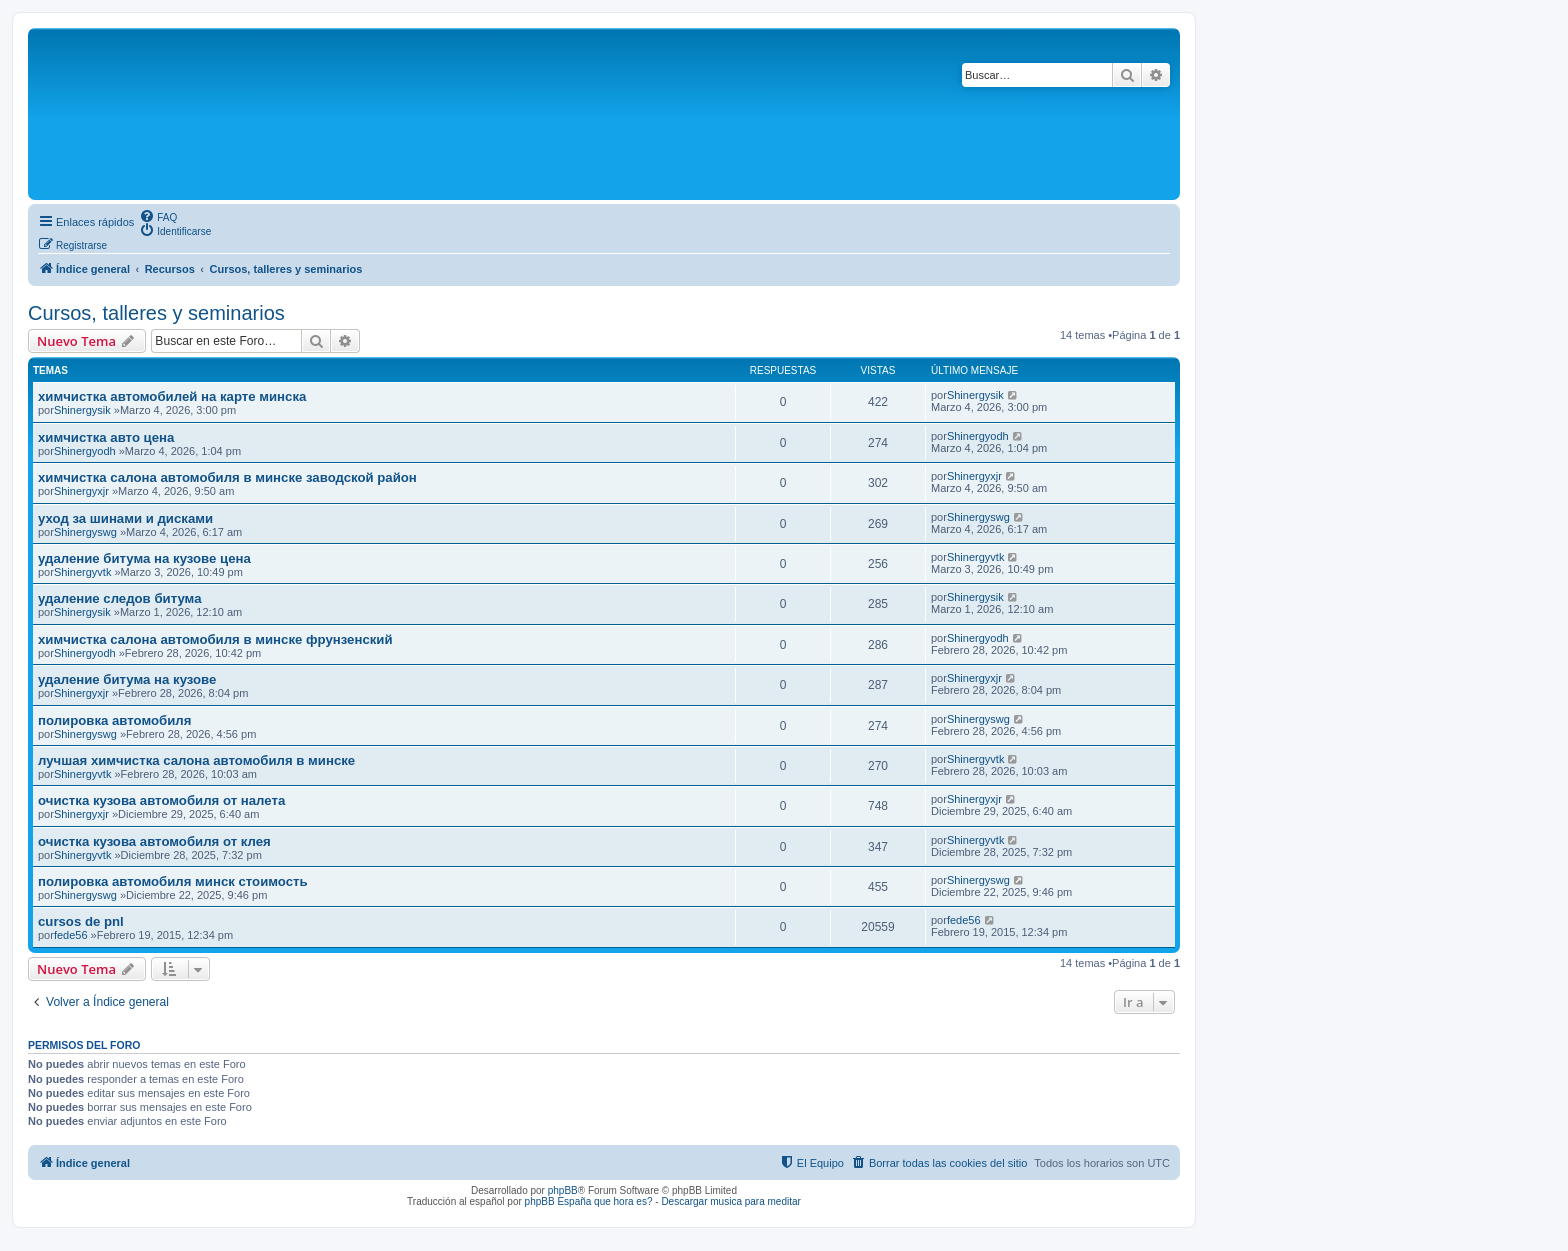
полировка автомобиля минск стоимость (173, 881)
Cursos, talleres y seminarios (156, 313)
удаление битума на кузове (127, 679)
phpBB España (558, 1201)
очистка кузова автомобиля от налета (161, 800)
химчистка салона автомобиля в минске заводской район (227, 477)
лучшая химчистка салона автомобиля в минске (196, 760)
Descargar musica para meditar (731, 1201)
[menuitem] (158, 216)
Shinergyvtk (82, 572)
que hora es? (623, 1201)
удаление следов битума (120, 598)
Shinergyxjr (81, 491)
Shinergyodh (85, 451)
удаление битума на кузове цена (144, 558)
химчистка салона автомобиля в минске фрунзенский (215, 639)
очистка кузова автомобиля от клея (154, 841)
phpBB (563, 1190)
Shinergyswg (85, 532)
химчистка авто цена (106, 437)
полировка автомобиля (114, 720)
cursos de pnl (81, 921)
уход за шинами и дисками (125, 518)
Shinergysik (82, 410)
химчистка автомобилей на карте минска (172, 396)
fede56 (71, 935)
